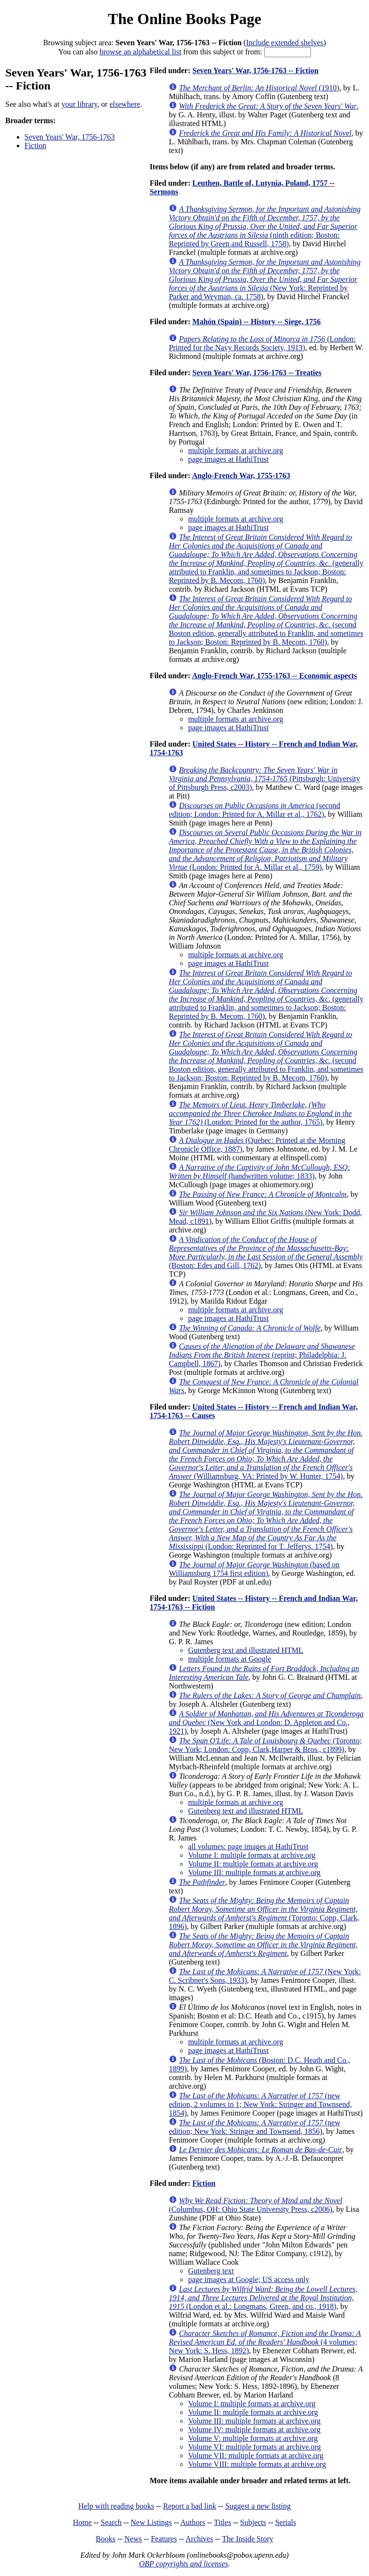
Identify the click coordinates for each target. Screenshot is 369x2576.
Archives (199, 2539)
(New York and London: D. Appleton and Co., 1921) (266, 1722)
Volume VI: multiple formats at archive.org (254, 2447)
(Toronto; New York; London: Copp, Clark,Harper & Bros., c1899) (265, 1745)
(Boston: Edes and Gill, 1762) (266, 1252)
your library (80, 104)
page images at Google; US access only (248, 2279)
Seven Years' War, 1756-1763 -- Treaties (256, 372)
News (133, 2539)
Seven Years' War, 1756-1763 (70, 137)
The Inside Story (247, 2539)
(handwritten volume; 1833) (259, 1171)
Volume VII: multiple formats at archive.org (255, 2455)
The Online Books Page (184, 18)
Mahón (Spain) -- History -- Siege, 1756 (256, 321)
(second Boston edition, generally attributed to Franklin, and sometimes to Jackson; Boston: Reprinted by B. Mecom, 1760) (266, 620)
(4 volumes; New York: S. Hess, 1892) (265, 2342)
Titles (222, 2522)
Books (105, 2539)
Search (111, 2522)
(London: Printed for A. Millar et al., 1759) (265, 849)
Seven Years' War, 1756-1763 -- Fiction (255, 70)
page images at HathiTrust (228, 459)
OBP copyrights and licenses (183, 2564)
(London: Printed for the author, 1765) (260, 1113)
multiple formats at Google (229, 1659)
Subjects (253, 2522)
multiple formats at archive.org (235, 450)
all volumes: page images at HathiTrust (248, 1846)
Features (164, 2539)
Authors (192, 2522)
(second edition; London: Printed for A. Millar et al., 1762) (254, 809)
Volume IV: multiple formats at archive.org (254, 2429)
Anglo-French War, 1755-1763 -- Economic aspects (274, 676)
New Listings (151, 2522)
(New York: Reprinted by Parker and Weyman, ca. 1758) (264, 279)
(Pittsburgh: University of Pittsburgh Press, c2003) (264, 778)
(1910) (259, 88)
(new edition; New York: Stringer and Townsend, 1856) (254, 2127)
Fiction (35, 145)
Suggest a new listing (258, 2506)
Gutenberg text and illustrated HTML (245, 1650)
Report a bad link (189, 2506)
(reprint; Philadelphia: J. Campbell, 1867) (262, 1355)
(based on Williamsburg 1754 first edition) (254, 1569)
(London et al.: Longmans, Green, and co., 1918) (263, 2297)
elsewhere (125, 104)
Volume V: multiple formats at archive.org (253, 2438)
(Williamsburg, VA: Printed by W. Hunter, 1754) (265, 1454)
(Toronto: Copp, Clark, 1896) (264, 1913)
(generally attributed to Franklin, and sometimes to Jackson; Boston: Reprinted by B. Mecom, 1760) (266, 558)
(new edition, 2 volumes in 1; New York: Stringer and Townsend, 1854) (260, 2104)
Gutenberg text (211, 2271)
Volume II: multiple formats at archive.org (253, 1864)
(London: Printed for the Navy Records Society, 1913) (262, 343)
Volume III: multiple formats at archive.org (254, 1872)
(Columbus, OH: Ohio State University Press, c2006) (255, 2204)
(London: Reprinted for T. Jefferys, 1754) (265, 1520)
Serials (285, 2522)
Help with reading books (116, 2506)
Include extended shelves (284, 42)
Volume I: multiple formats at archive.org (251, 1855)
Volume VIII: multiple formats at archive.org (257, 2464)
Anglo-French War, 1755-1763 (241, 475)
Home (82, 2522)
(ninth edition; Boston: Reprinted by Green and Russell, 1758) (264, 226)
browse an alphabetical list (140, 52)
